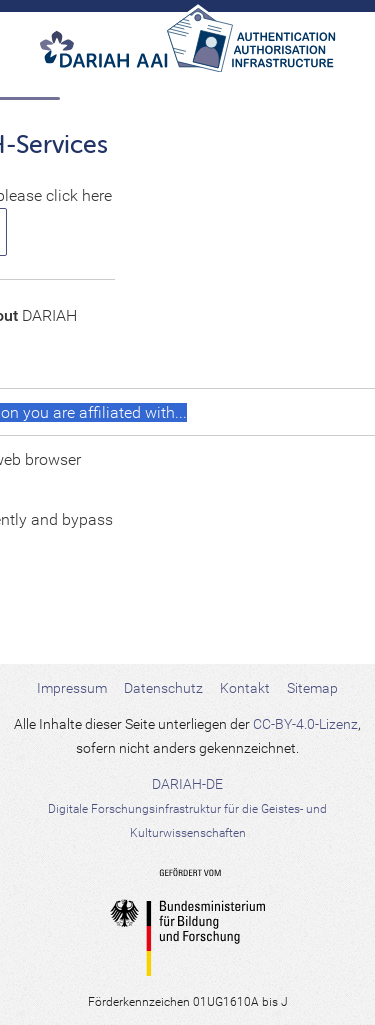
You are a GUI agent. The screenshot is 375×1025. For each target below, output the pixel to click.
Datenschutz (163, 688)
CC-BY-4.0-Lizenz (305, 724)
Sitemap (312, 688)
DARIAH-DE (187, 808)
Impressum (72, 688)
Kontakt (245, 688)
